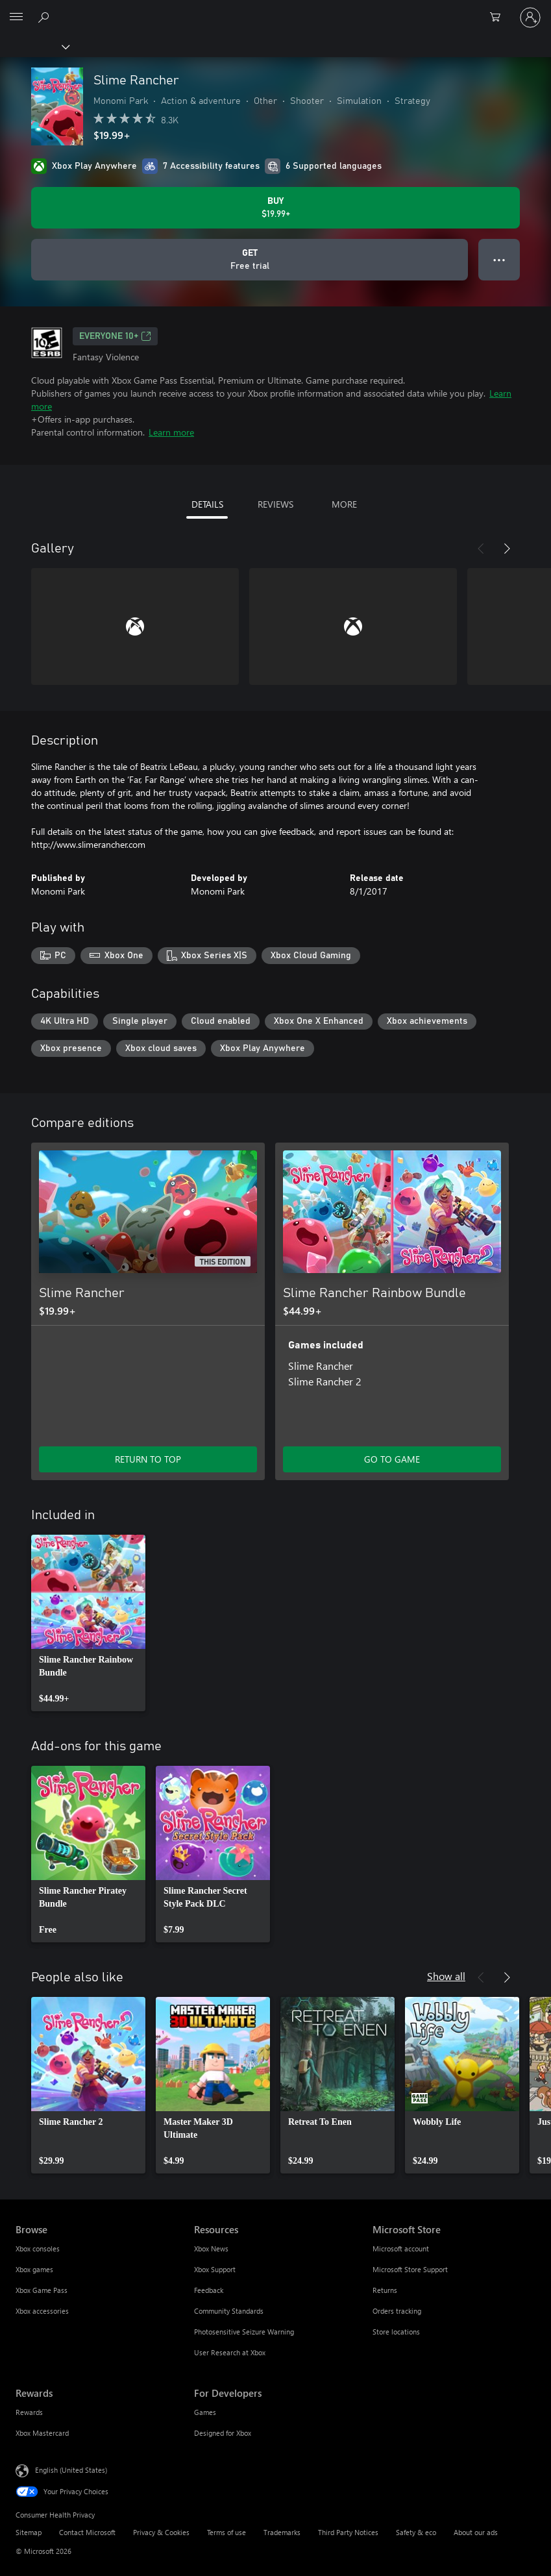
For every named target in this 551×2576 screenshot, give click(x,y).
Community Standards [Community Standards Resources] (228, 2311)
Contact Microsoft (87, 2532)
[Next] (507, 548)
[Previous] (481, 548)
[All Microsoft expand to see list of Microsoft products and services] (16, 17)
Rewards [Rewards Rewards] (29, 2412)
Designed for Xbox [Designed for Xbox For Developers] (222, 2433)
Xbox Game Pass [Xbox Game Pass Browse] (41, 2290)
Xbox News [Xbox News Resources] (211, 2248)
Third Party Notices (348, 2532)
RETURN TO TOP (148, 1459)
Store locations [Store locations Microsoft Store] (396, 2331)
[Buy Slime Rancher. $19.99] (275, 208)
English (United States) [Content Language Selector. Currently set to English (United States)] (71, 2470)
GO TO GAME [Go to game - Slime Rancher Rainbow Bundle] (392, 1459)
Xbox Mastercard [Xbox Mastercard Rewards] (42, 2433)
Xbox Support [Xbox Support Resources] (215, 2269)
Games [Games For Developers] (205, 2412)
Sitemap (29, 2532)
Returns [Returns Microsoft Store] (385, 2290)
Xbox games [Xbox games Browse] (34, 2269)
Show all (446, 1976)
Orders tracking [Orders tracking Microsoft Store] (397, 2311)
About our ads (476, 2532)
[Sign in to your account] (530, 17)
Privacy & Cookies (161, 2532)
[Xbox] (34, 46)
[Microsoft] (275, 10)
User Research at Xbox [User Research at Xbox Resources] (229, 2352)
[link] (88, 1623)
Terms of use (226, 2532)
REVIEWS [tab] (275, 504)
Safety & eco (416, 2532)
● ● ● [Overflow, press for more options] (499, 259)
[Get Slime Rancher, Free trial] (249, 259)
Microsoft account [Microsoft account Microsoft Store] (401, 2248)
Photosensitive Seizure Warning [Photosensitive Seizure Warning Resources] (244, 2331)
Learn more (171, 432)
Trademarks (281, 2532)
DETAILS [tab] (207, 504)
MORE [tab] (344, 504)
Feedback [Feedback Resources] (208, 2290)
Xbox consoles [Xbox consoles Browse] (38, 2248)
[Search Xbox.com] (45, 16)
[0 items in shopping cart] (499, 17)
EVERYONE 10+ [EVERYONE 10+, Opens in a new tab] (115, 336)
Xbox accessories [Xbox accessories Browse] (42, 2311)
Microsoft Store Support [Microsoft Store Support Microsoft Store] (410, 2269)
